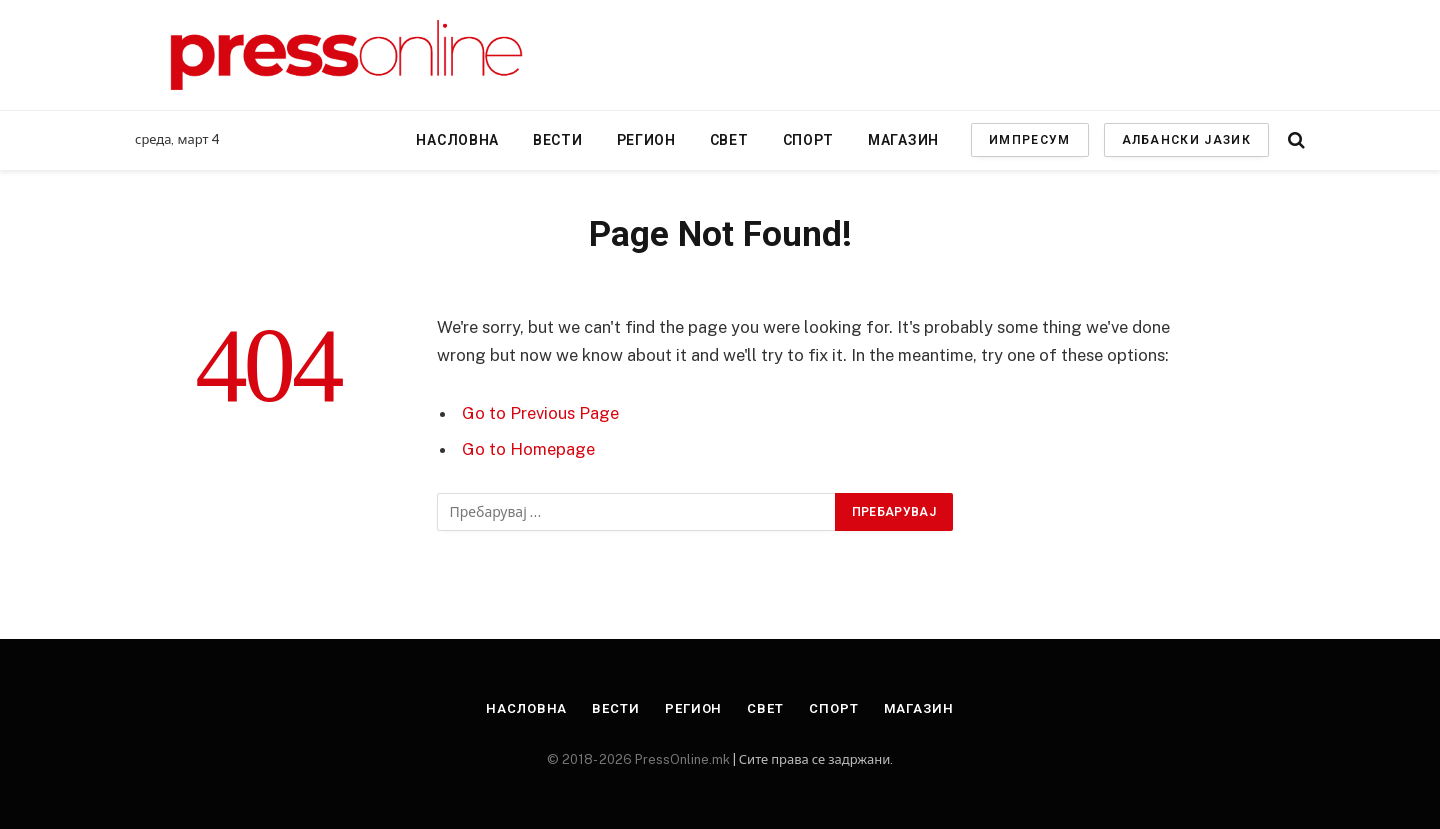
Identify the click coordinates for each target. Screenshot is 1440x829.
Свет (729, 140)
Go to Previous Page (540, 413)
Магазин (903, 140)
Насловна (457, 140)
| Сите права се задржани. (811, 759)
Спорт (809, 140)
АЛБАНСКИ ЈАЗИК (1186, 140)
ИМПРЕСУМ (1030, 140)
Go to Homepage (528, 449)
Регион (646, 140)
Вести (558, 140)
